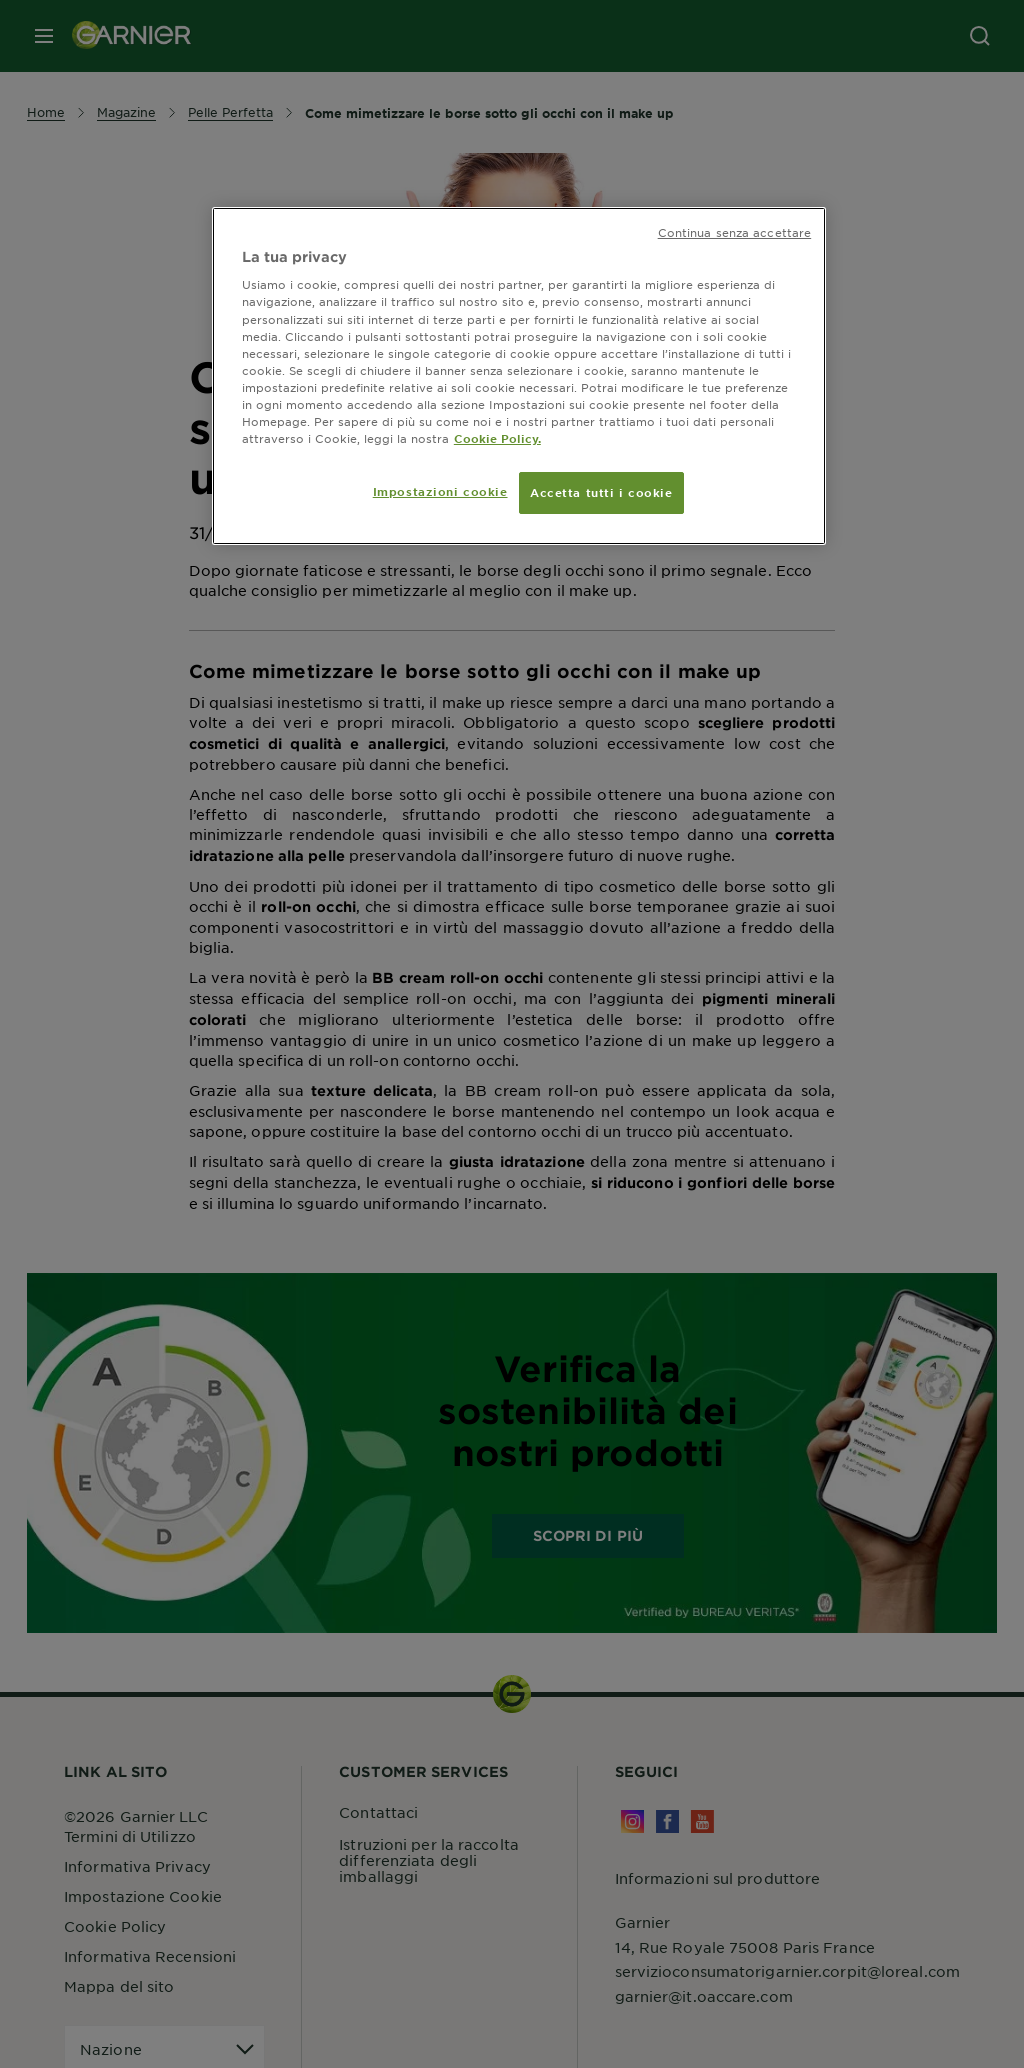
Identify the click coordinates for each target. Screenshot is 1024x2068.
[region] (519, 376)
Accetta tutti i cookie (601, 492)
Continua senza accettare (735, 232)
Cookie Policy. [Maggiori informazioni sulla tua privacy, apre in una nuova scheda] (497, 438)
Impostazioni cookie (440, 491)
